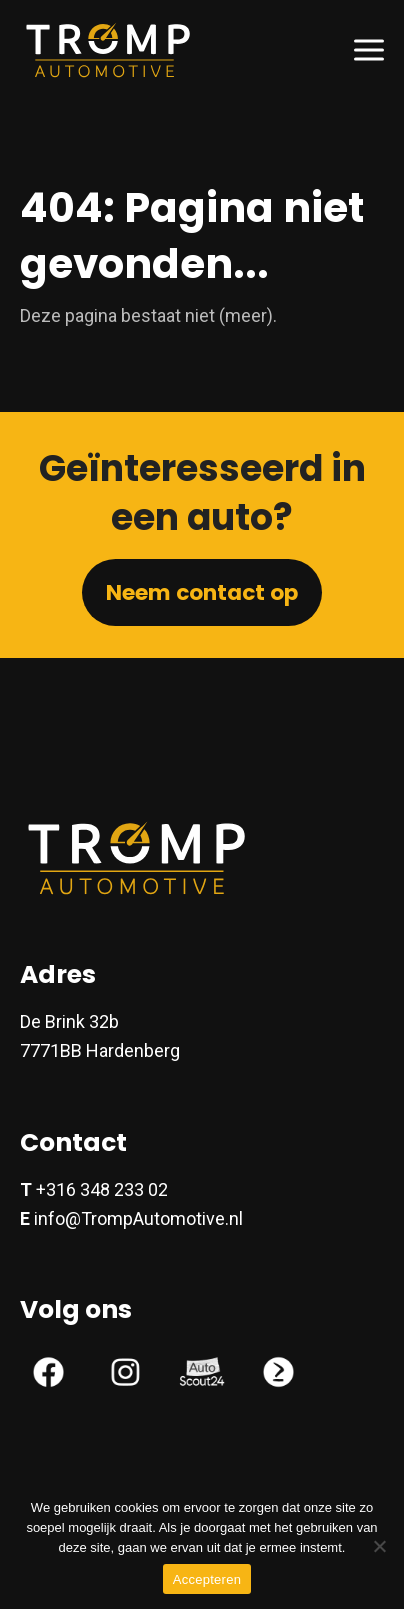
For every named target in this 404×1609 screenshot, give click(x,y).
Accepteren (207, 1579)
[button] (369, 49)
